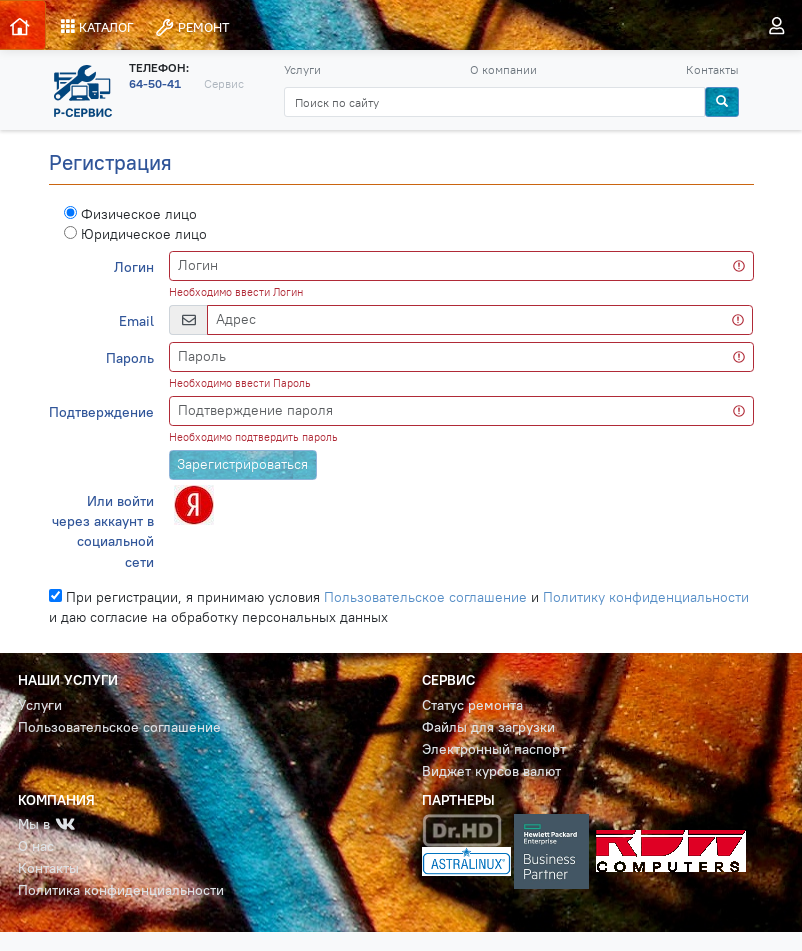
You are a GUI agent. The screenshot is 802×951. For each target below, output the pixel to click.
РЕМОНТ (192, 27)
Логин (134, 267)
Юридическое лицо (135, 234)
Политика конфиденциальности (121, 890)
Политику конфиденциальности (646, 597)
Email (136, 321)
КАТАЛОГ (97, 27)
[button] (191, 503)
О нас (36, 846)
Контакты (712, 69)
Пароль (130, 358)
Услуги (302, 69)
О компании (503, 69)
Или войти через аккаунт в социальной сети (103, 532)
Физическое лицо (130, 214)
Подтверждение (101, 412)
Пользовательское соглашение (425, 597)
